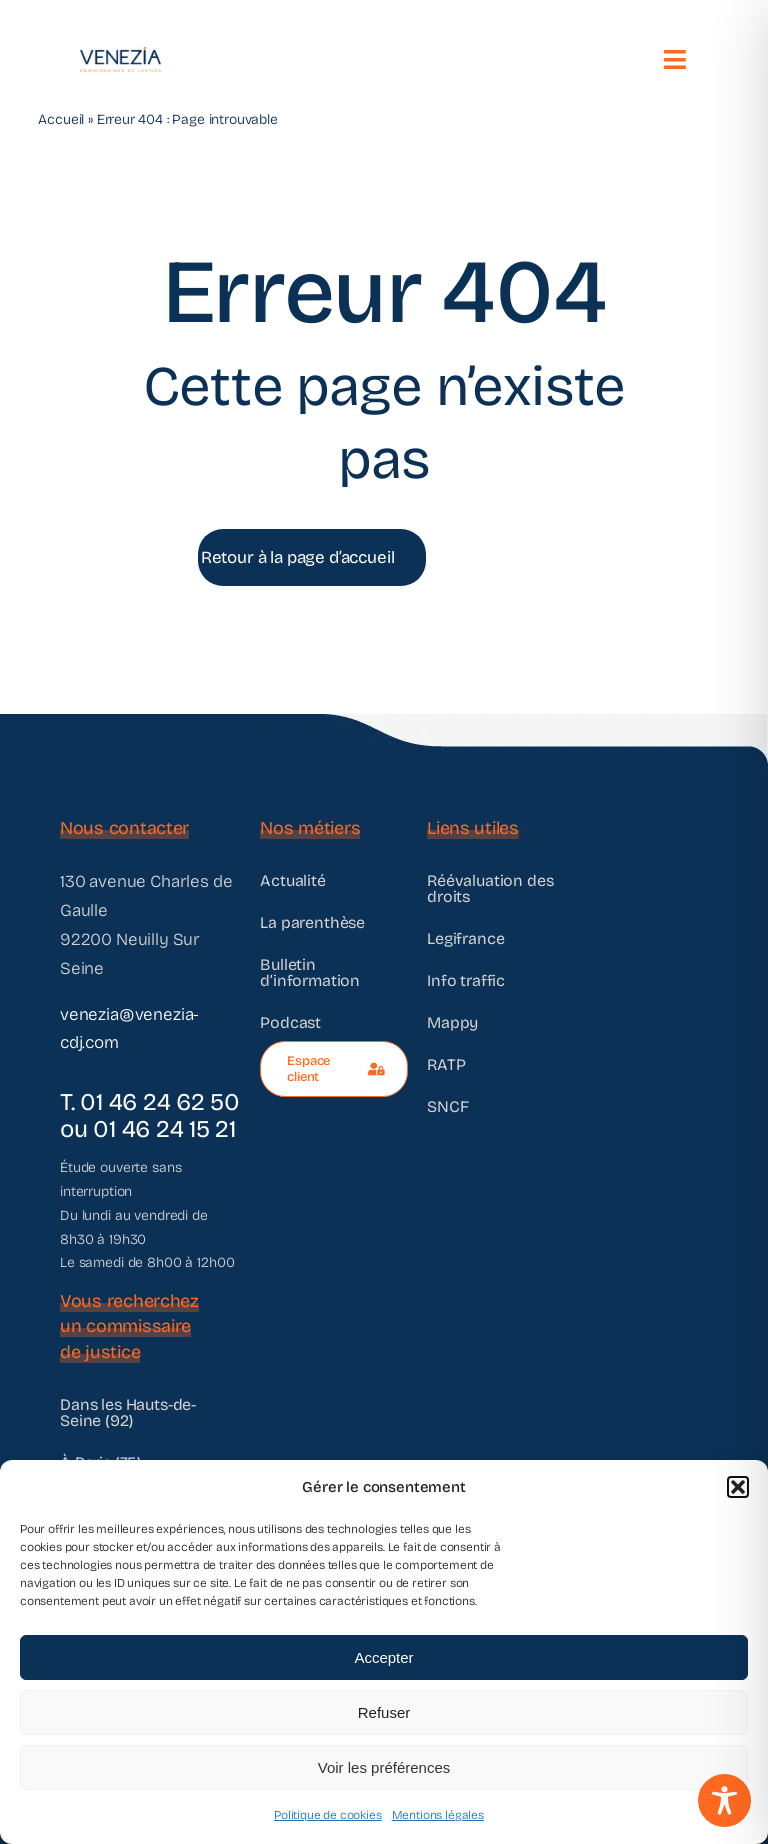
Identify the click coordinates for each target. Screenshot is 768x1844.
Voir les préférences (384, 1767)
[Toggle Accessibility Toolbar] (724, 1800)
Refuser (384, 1712)
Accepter (383, 1657)
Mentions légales (438, 1815)
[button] (738, 1487)
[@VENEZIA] (117, 55)
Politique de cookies (328, 1815)
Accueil (61, 119)
